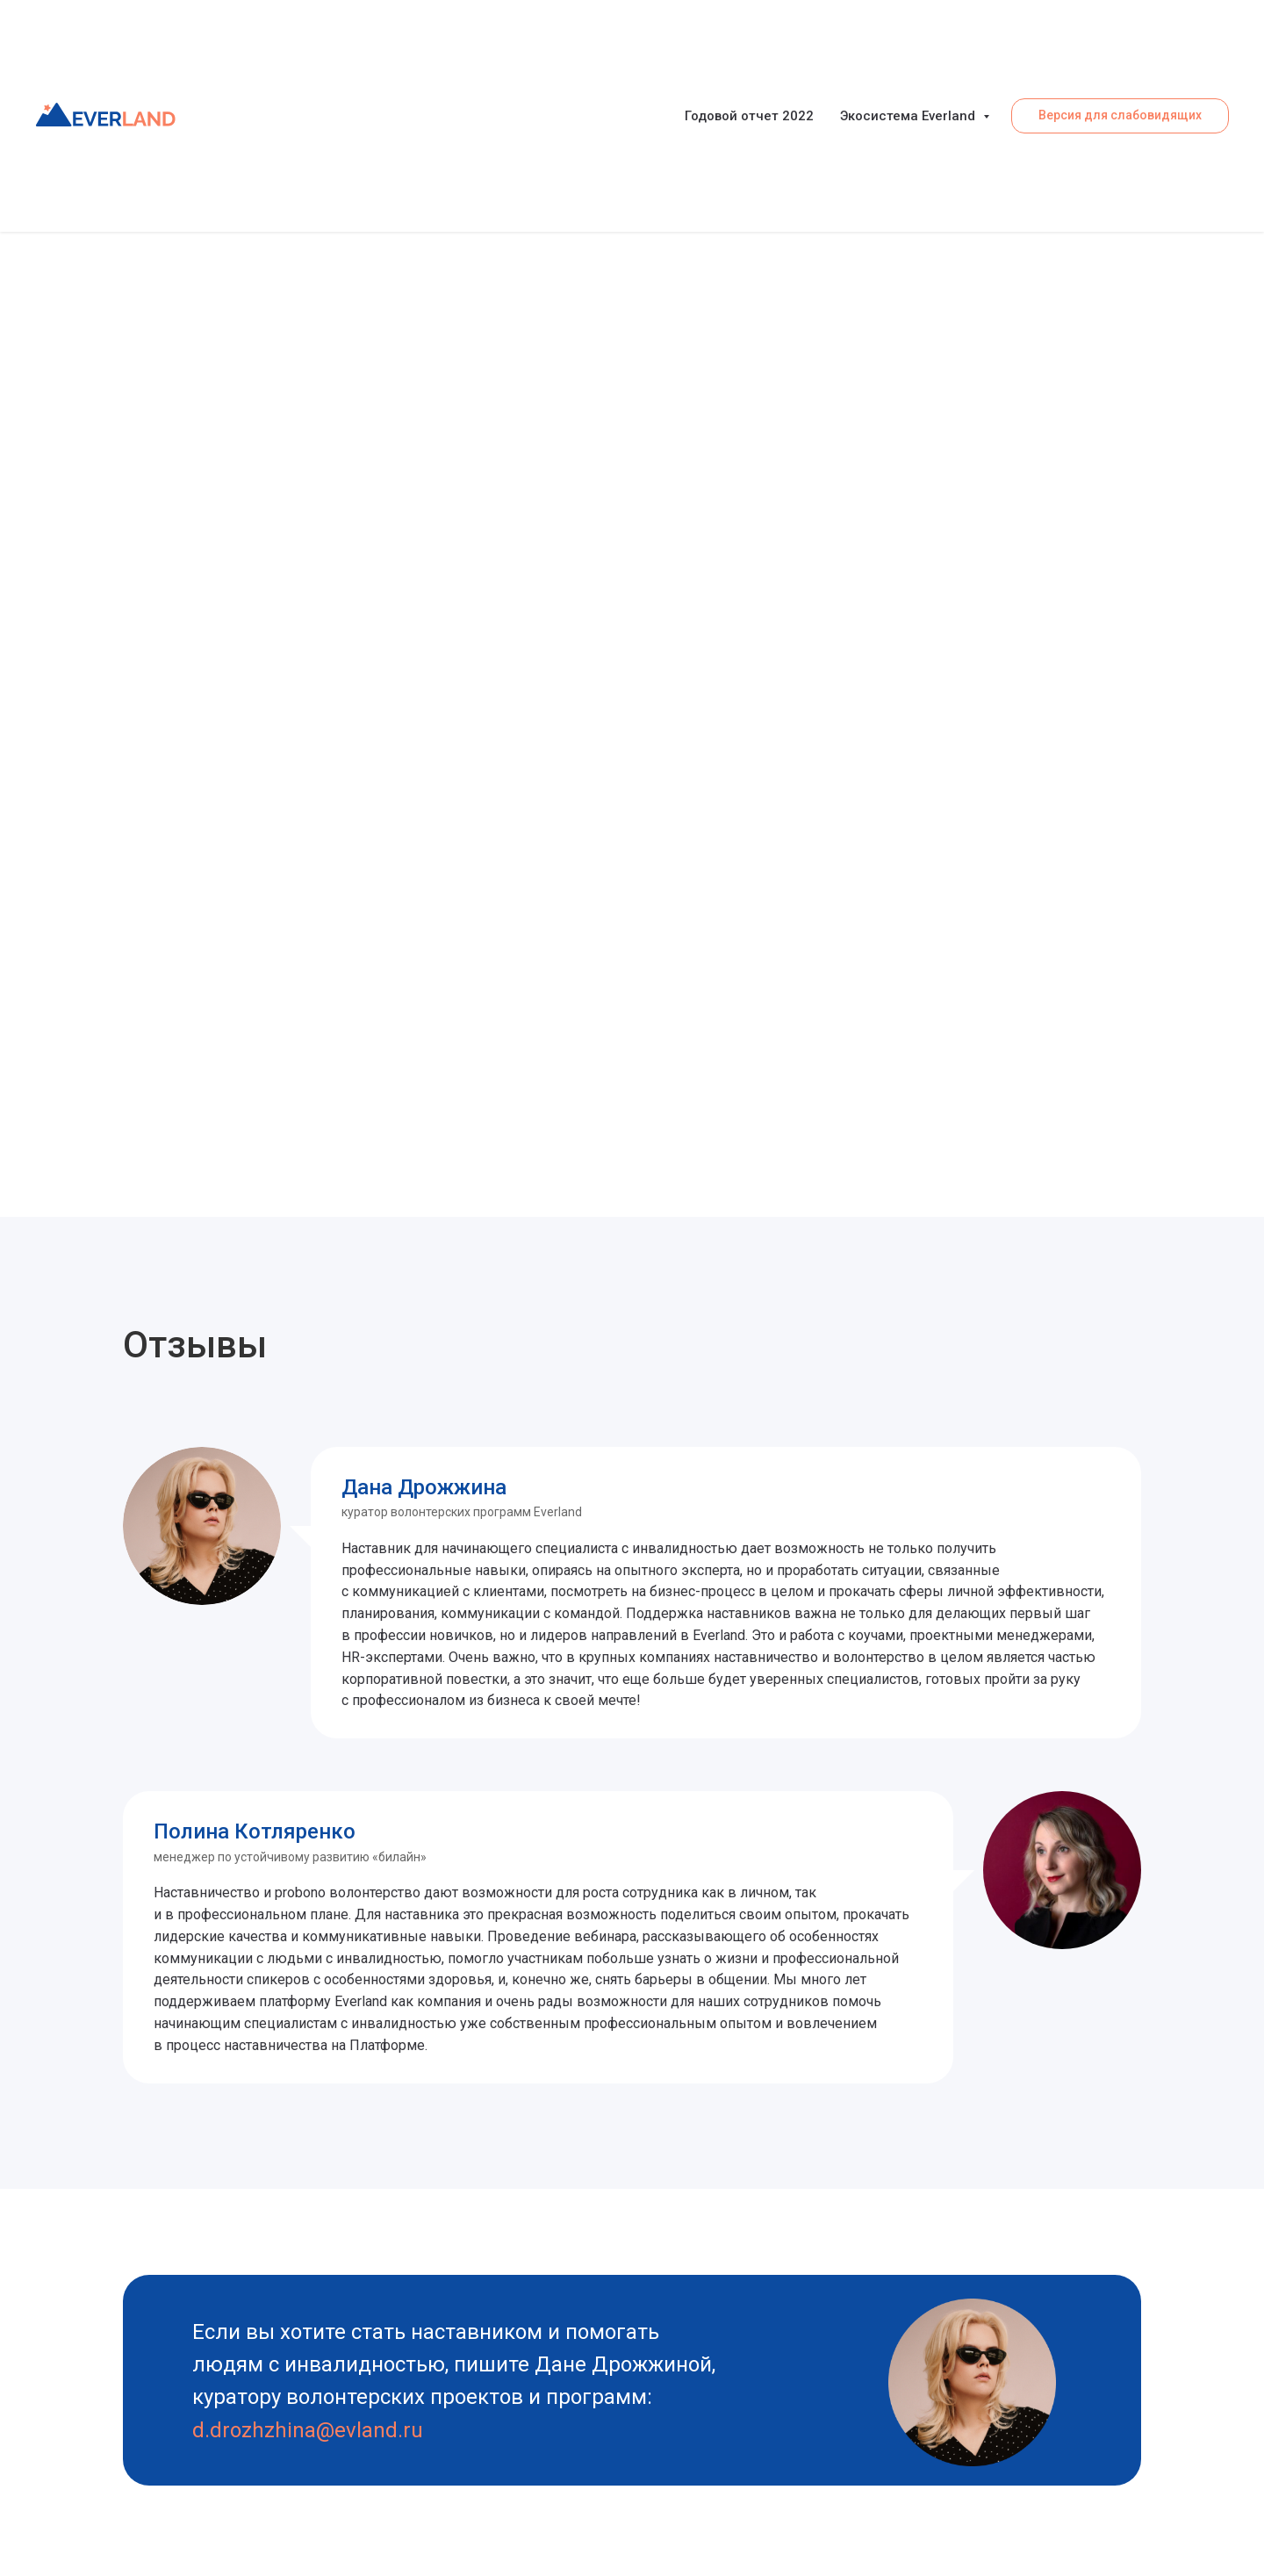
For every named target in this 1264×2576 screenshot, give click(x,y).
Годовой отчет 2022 (749, 116)
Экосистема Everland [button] (909, 116)
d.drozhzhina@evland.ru (307, 2430)
